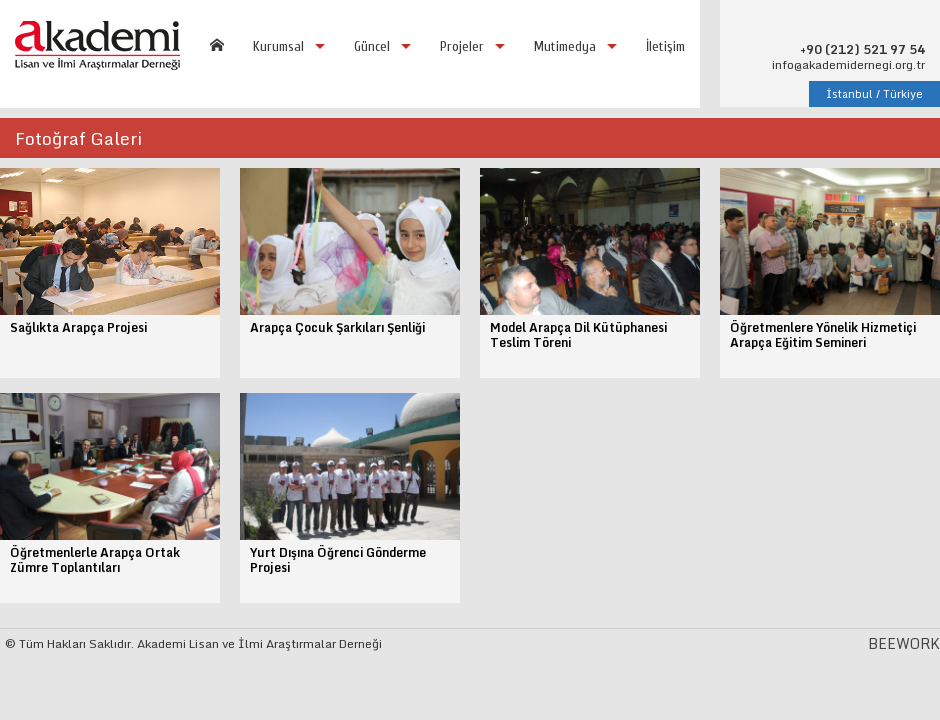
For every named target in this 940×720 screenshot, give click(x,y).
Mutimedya (565, 46)
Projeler (462, 46)
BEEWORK (904, 644)
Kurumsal (278, 46)
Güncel (372, 46)
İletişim (665, 46)
